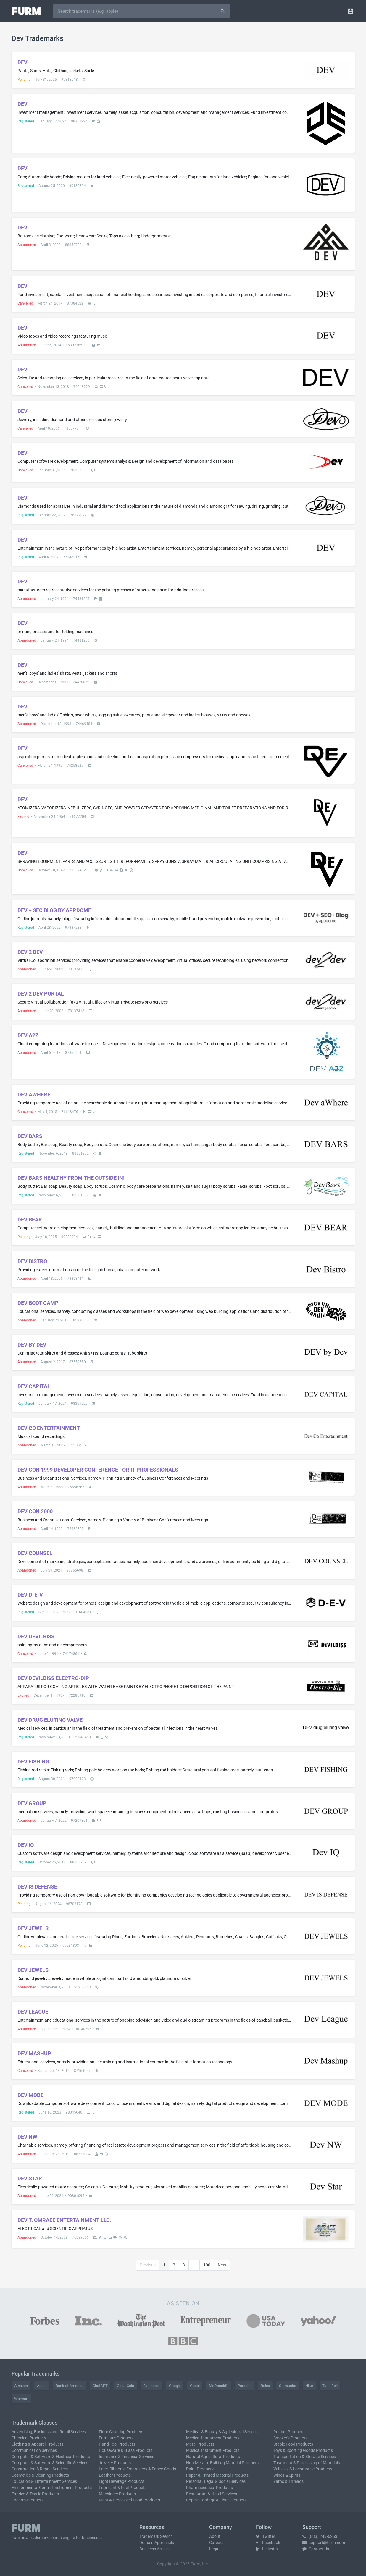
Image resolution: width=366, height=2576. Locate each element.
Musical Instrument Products (212, 2450)
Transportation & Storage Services (304, 2456)
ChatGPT (100, 2386)
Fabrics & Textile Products (35, 2493)
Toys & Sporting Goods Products (303, 2450)
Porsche (244, 2386)
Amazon (21, 2386)
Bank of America (69, 2386)
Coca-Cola (125, 2386)
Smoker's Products (290, 2438)
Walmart (21, 2399)
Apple (41, 2386)
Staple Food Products (293, 2444)
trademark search (45, 2537)
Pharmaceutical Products (209, 2487)
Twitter (265, 2536)
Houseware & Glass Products (125, 2450)
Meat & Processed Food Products (129, 2500)
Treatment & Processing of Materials (306, 2462)
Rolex (265, 2386)
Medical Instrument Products (212, 2438)
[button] (350, 11)
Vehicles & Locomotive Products (302, 2469)
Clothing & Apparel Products (37, 2444)
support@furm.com (323, 2542)
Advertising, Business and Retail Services (49, 2431)
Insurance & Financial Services (126, 2456)
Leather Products (115, 2475)
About (214, 2536)
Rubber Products (288, 2431)
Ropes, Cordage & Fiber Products (216, 2500)
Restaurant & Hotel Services (211, 2493)
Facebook (151, 2386)
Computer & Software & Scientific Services (50, 2462)
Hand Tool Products (117, 2444)
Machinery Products (117, 2493)
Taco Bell (330, 2386)
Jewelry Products (115, 2462)
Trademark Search (156, 2536)
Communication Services (34, 2450)
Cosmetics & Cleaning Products (40, 2475)
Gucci (195, 2386)
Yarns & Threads (288, 2481)
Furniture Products (116, 2438)
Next (222, 2265)
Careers (216, 2542)
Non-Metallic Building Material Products (222, 2462)
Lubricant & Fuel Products (122, 2487)
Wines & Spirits (286, 2475)
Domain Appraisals (156, 2542)
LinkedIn (267, 2548)
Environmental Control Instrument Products (52, 2487)
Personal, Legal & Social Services (216, 2481)
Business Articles (154, 2548)
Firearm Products (27, 2500)
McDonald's (218, 2386)
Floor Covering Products (121, 2431)
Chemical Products (29, 2438)
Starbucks (287, 2386)
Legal (214, 2548)
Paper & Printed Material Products (217, 2475)
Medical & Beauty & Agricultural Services (222, 2431)
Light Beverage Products (121, 2481)
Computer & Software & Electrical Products (51, 2456)
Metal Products (200, 2444)
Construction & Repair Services (40, 2469)
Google (175, 2386)
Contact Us (315, 2548)
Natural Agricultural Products (213, 2456)
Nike (309, 2386)
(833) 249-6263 (319, 2536)
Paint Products (200, 2469)
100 (206, 2265)
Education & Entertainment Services (44, 2481)
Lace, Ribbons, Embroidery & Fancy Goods (137, 2469)
